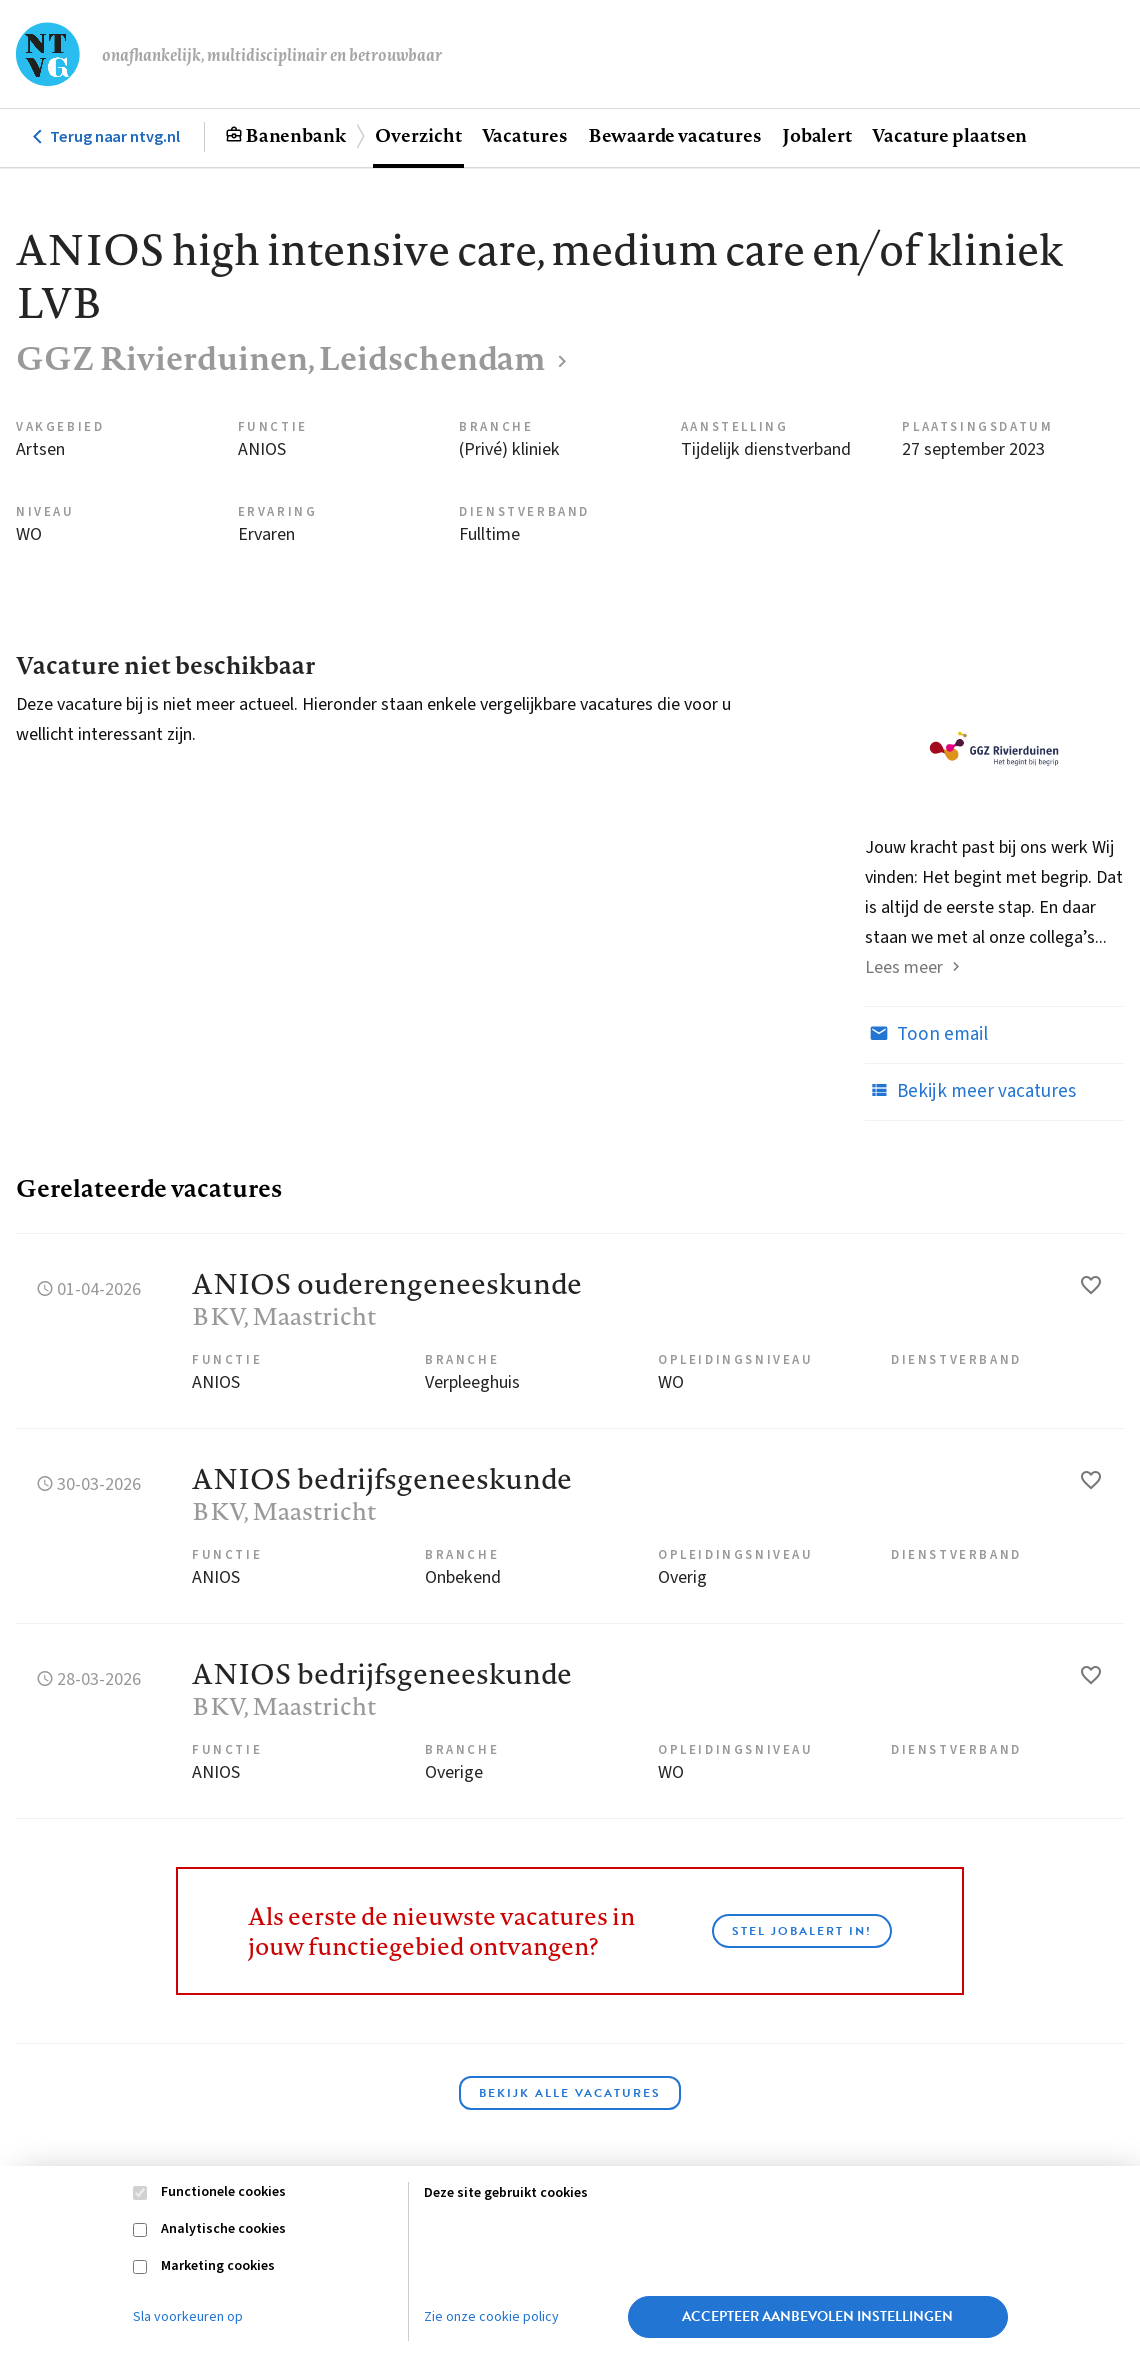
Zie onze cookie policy (491, 2317)
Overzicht (418, 135)
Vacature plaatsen (949, 135)
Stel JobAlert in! (802, 1931)
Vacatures (525, 135)
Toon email (926, 1034)
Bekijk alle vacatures (570, 2093)
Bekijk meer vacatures (970, 1091)
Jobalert (817, 135)
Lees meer (904, 967)
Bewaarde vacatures (675, 135)
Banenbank (295, 135)
